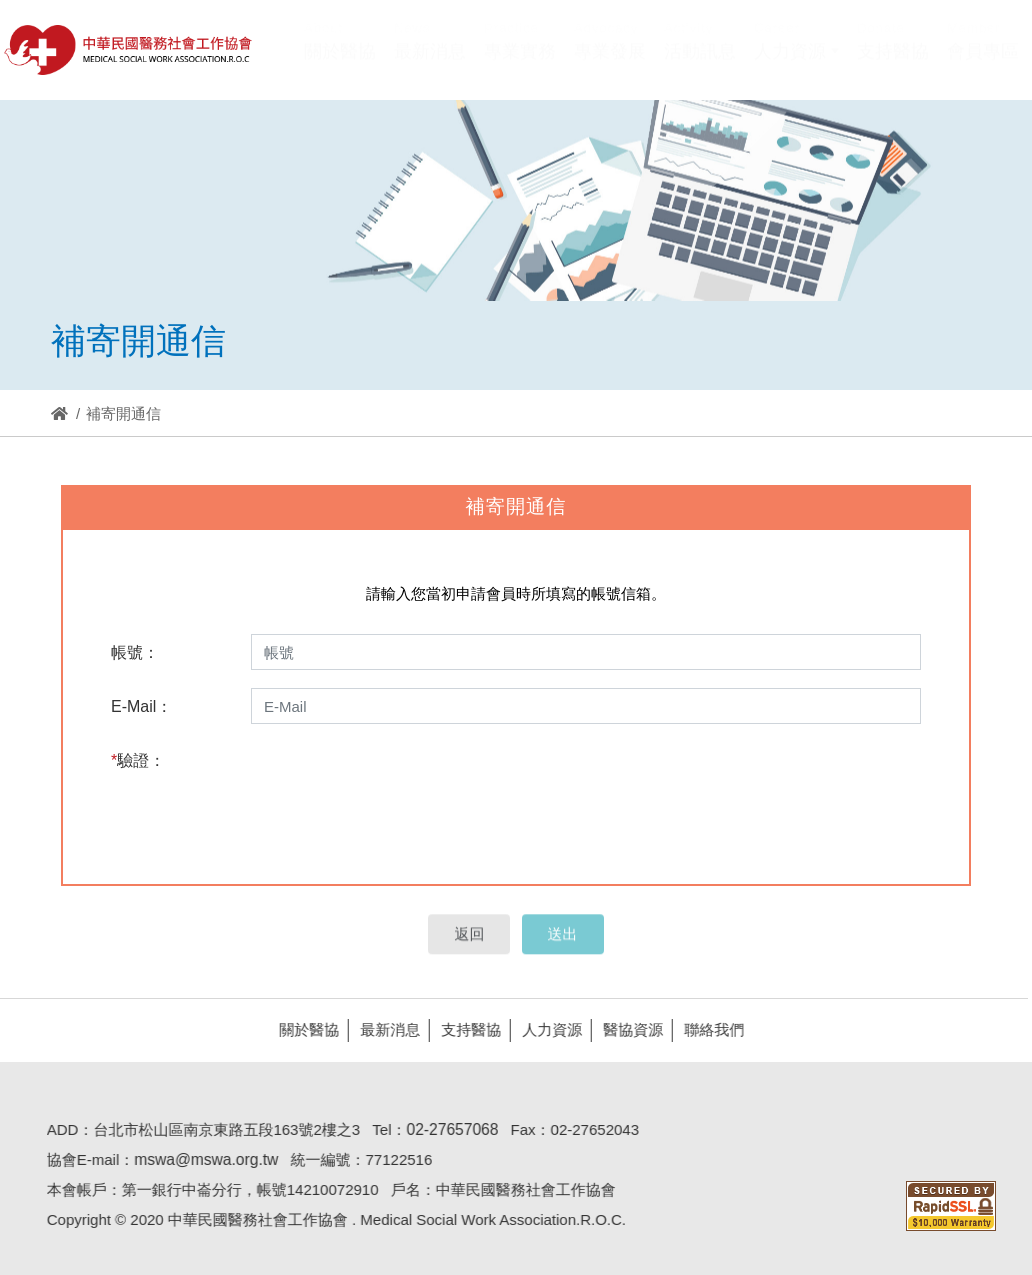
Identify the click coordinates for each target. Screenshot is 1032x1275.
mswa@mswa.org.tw (200, 1159)
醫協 (129, 50)
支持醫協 (465, 1029)
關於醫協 (303, 1029)
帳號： (135, 652)
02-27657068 (446, 1129)
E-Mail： (141, 706)
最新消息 (384, 1029)
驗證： (138, 760)
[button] (796, 64)
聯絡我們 (708, 1029)
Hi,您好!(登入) (849, 17)
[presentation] (403, 781)
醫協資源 (627, 1029)
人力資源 (546, 1029)
